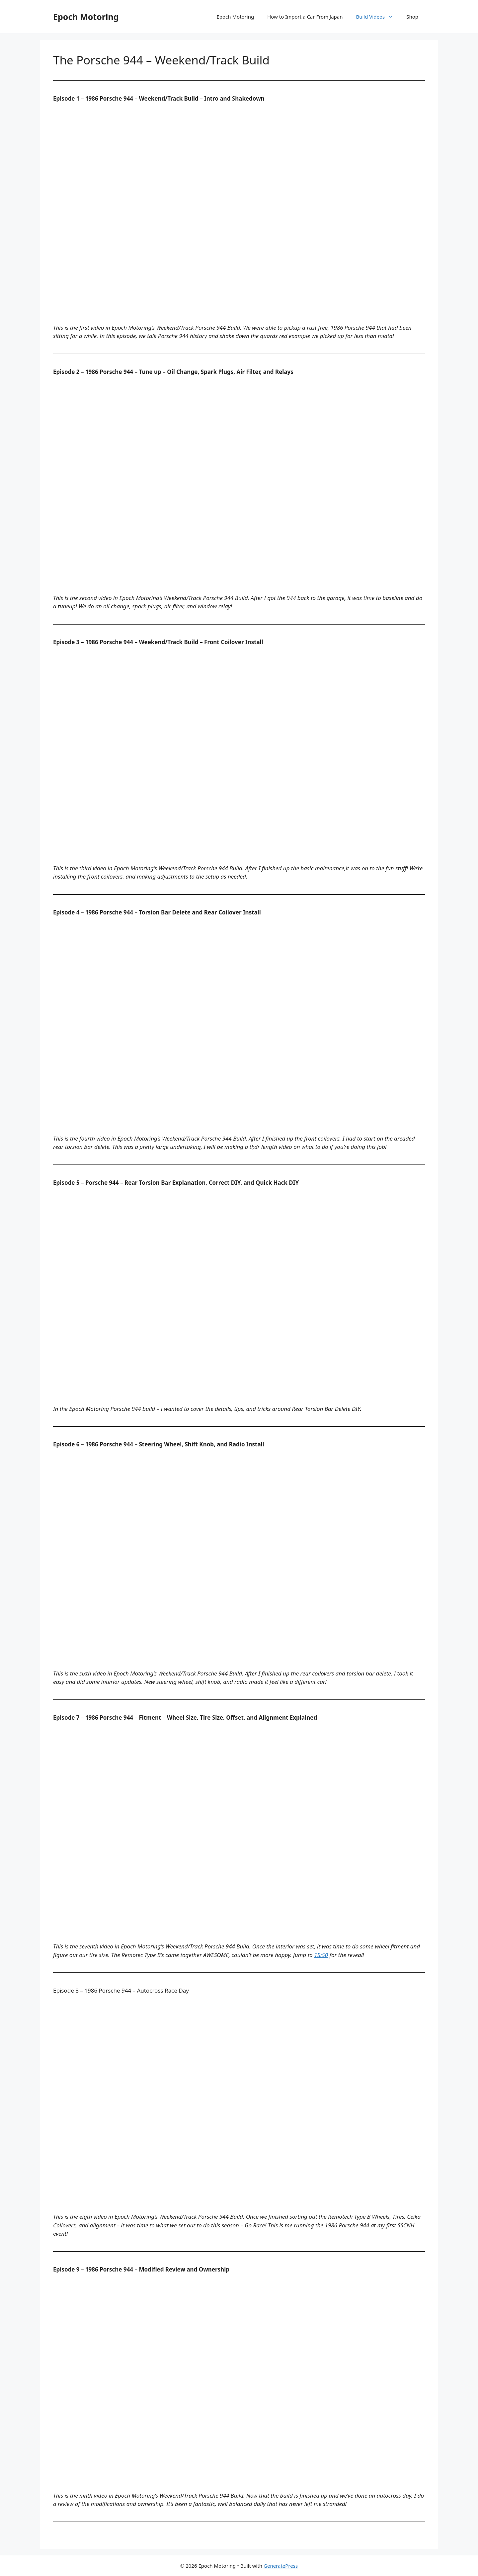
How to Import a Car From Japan (305, 16)
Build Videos (378, 17)
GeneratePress (281, 2565)
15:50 (321, 1955)
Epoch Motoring (86, 16)
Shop (412, 16)
